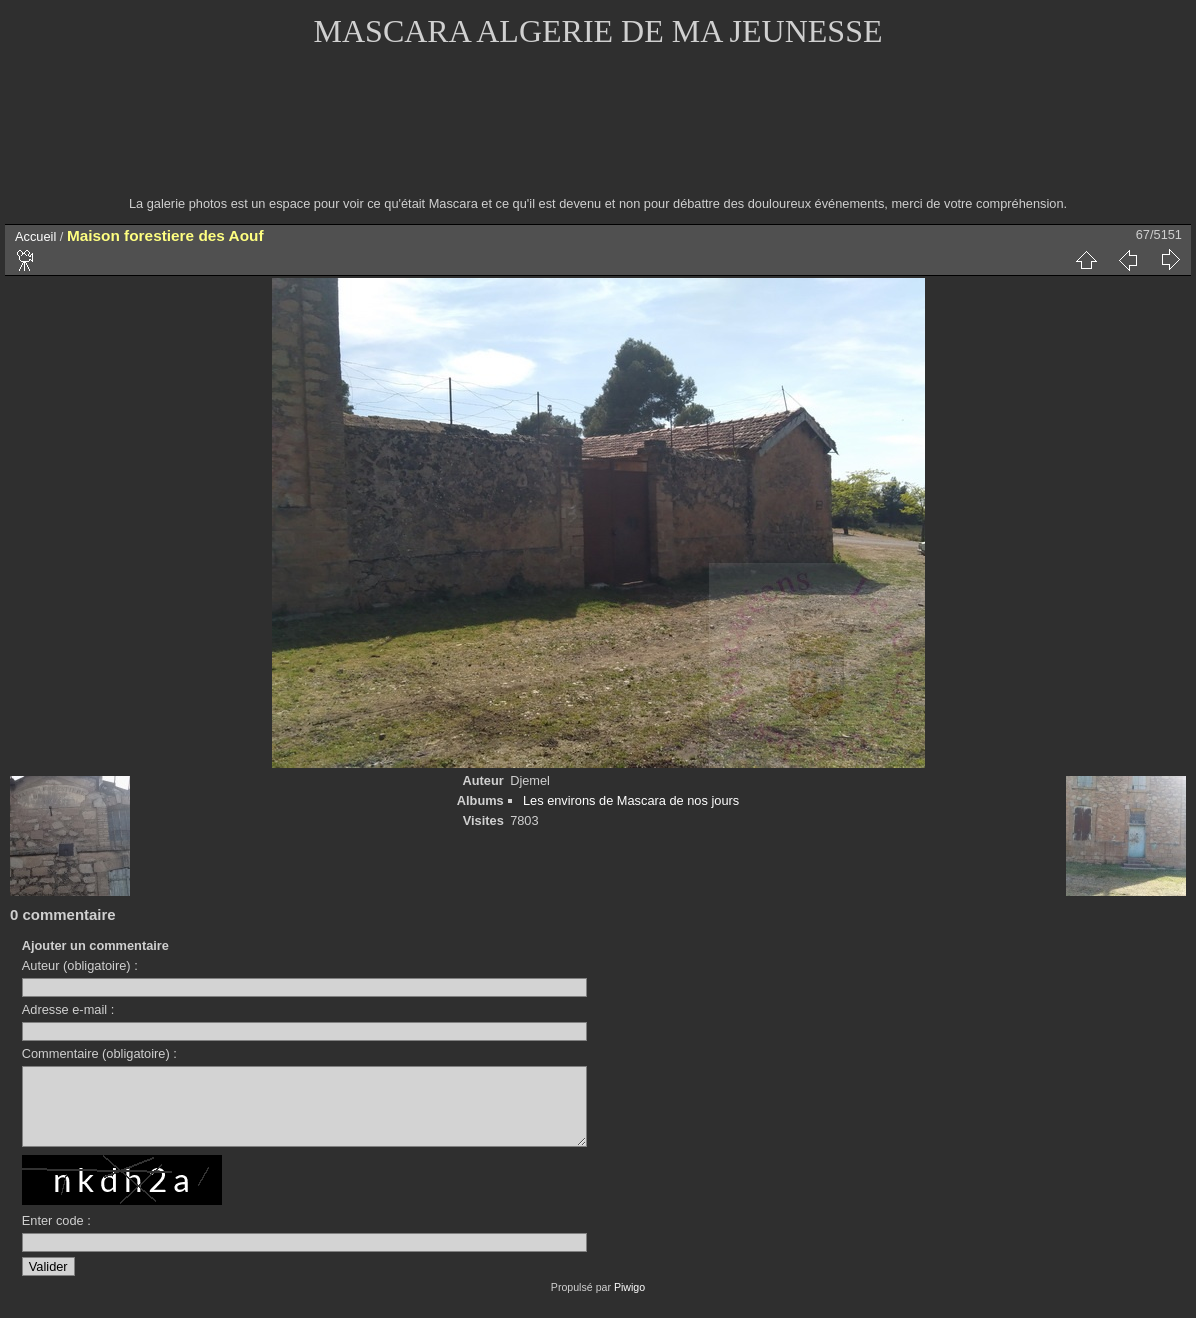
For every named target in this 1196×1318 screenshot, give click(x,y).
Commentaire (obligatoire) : (99, 1053)
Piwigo (629, 1302)
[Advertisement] (598, 135)
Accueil (35, 236)
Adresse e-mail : (68, 1009)
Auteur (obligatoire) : (80, 965)
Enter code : (56, 1235)
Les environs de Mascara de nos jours (631, 800)
